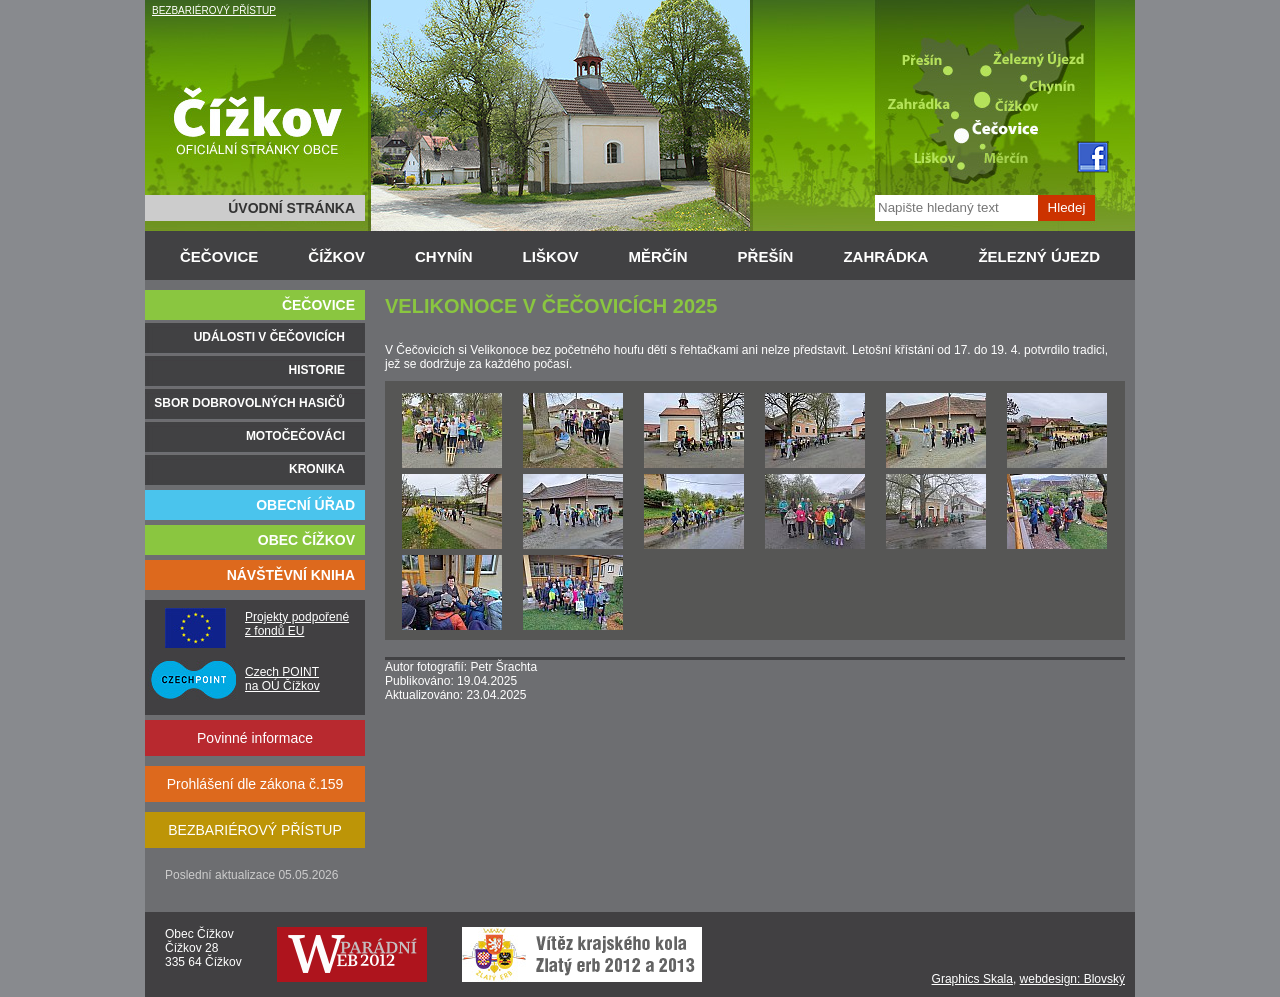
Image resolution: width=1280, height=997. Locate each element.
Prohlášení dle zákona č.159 (255, 784)
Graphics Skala (972, 979)
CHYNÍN (444, 256)
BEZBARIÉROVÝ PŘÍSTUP (214, 10)
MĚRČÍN (657, 256)
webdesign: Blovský (1072, 979)
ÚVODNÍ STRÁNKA (291, 208)
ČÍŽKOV (336, 256)
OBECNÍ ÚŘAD (305, 505)
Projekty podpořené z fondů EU (297, 624)
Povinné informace (255, 738)
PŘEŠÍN (766, 256)
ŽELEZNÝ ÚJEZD (1039, 256)
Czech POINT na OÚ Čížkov (282, 679)
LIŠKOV (551, 256)
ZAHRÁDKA (885, 256)
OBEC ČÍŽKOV (306, 540)
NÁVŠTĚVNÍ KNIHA (291, 575)
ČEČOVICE (219, 256)
